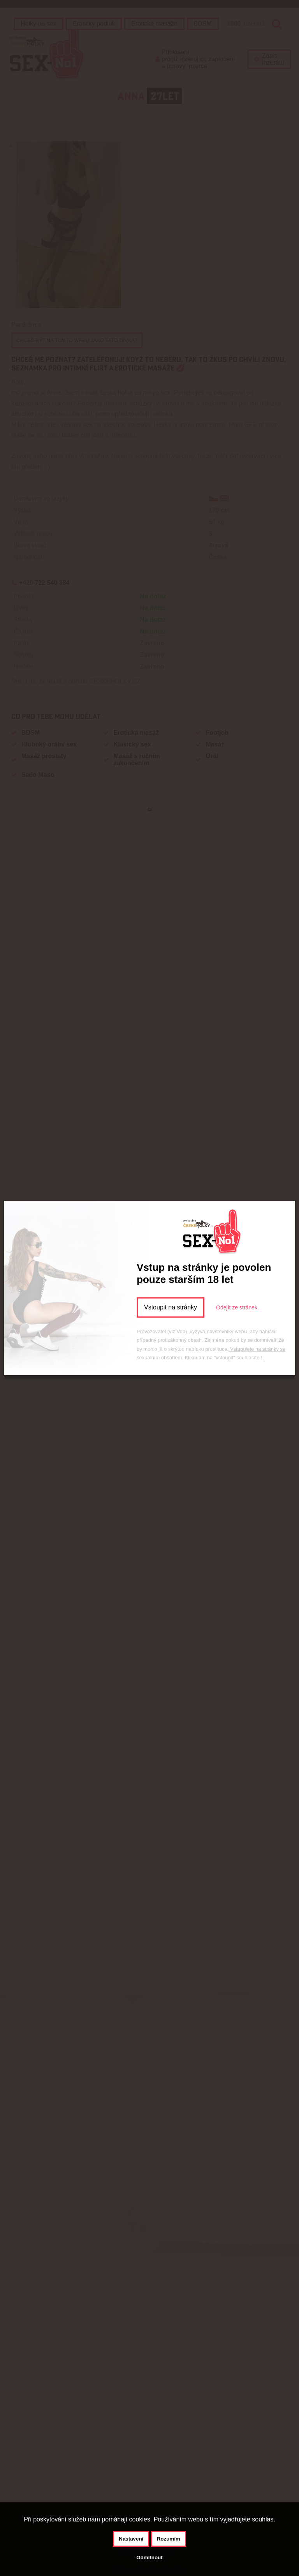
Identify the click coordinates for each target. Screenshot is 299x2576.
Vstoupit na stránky (170, 1307)
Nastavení (131, 2539)
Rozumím (168, 2539)
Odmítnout (149, 2557)
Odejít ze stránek (236, 1307)
